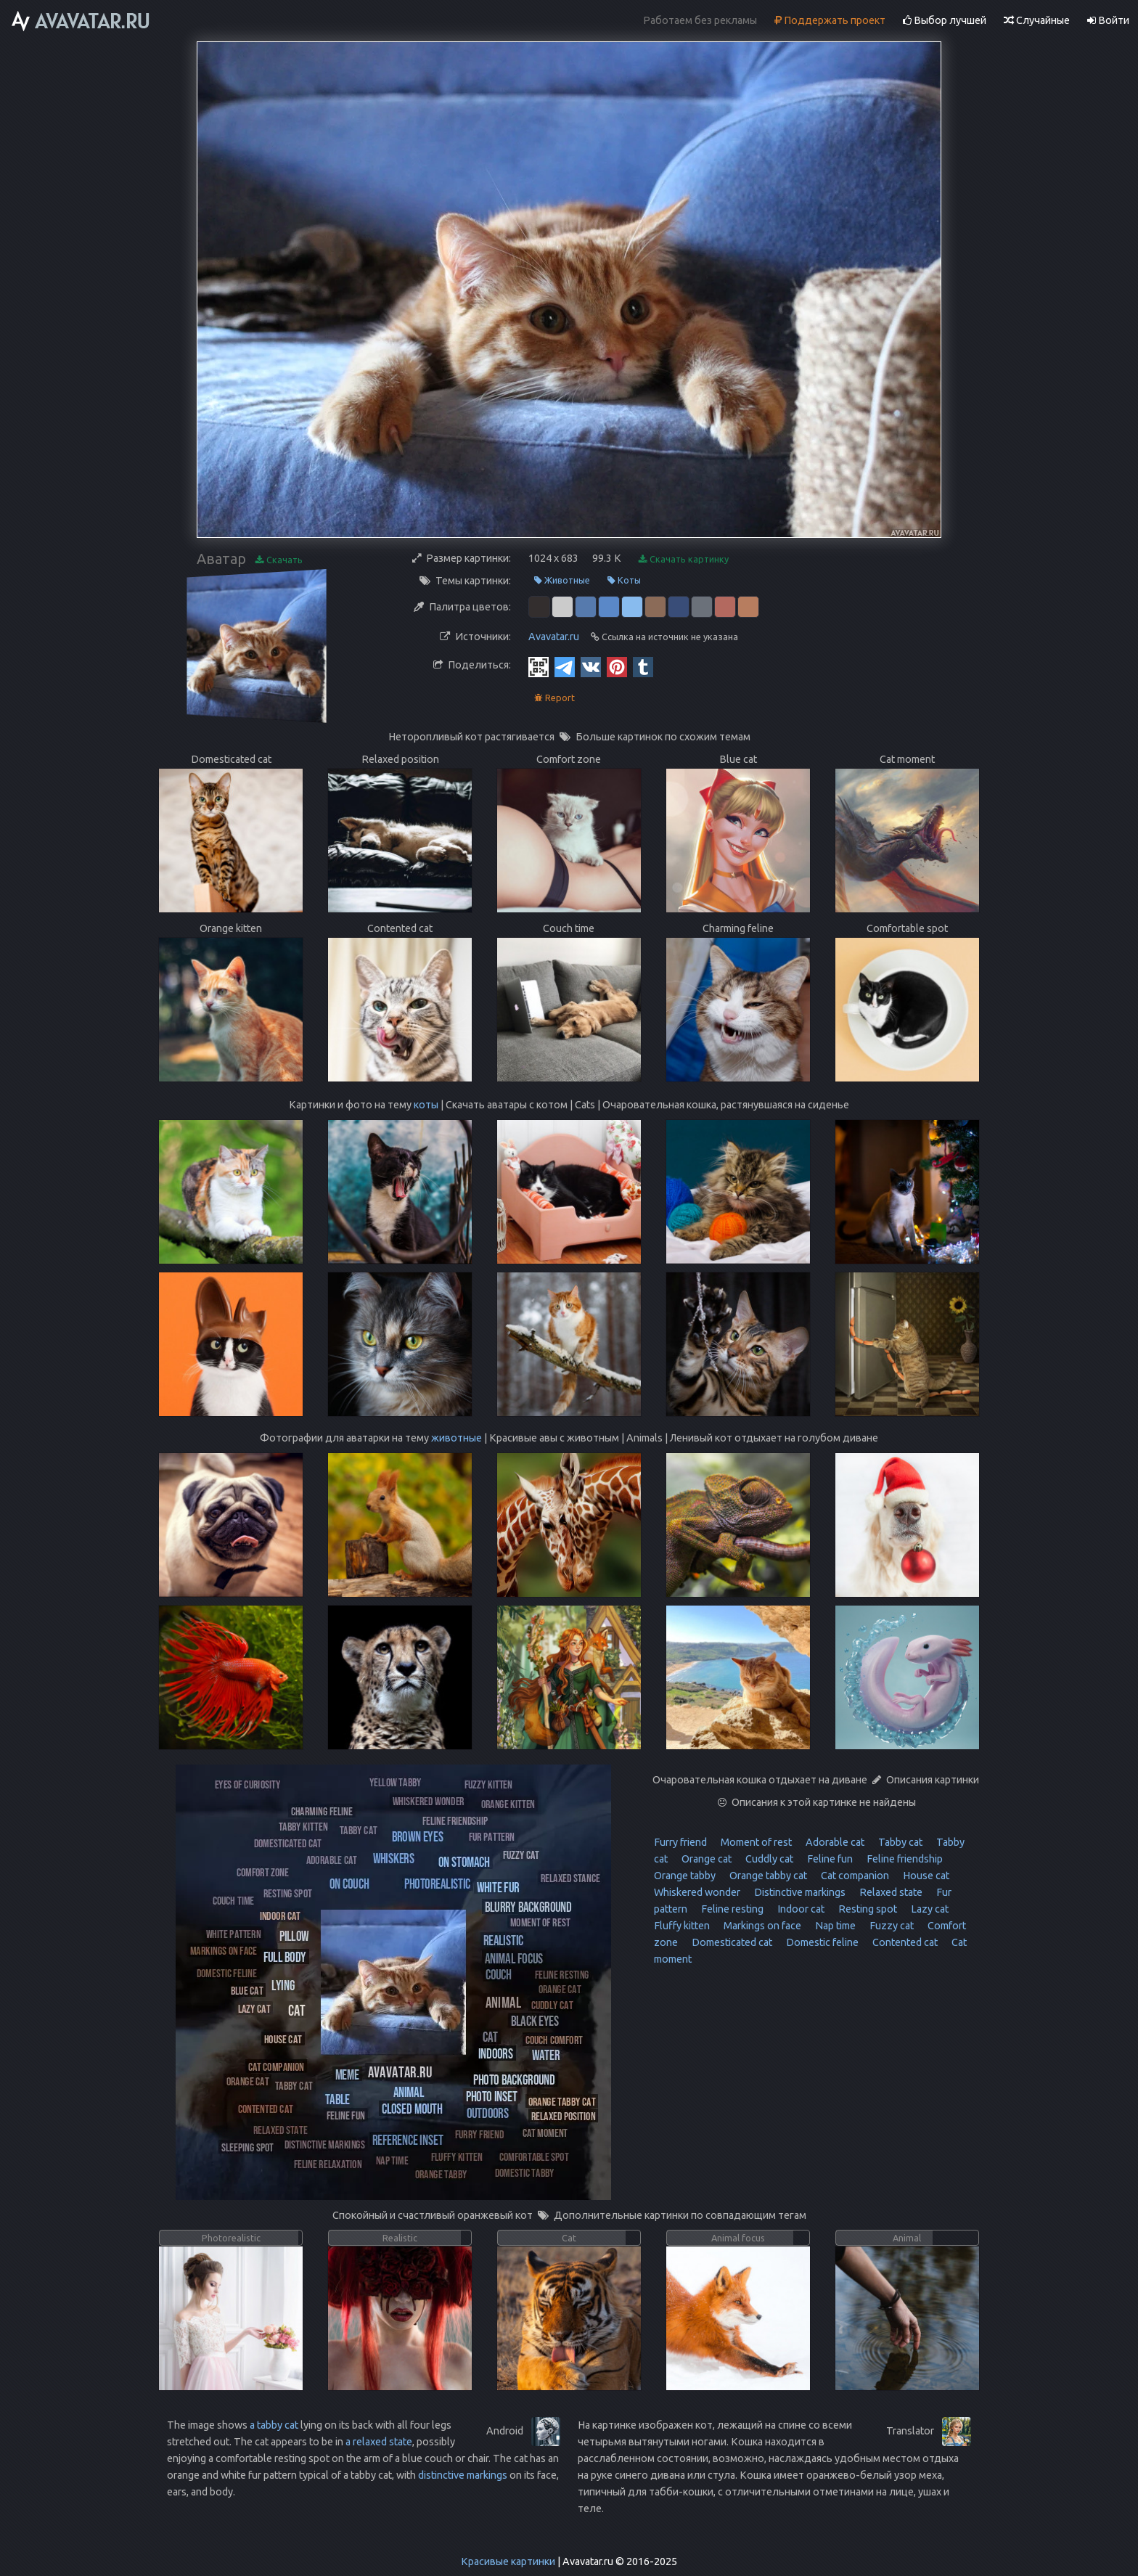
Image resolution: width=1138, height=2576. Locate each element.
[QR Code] (538, 666)
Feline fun (829, 1859)
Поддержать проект (829, 20)
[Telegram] (564, 666)
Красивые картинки (508, 2561)
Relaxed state (889, 1892)
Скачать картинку (684, 559)
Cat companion (854, 1875)
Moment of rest (755, 1842)
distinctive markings (462, 2475)
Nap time (834, 1925)
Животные (562, 580)
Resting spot (866, 1909)
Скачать (279, 560)
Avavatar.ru (553, 636)
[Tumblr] (643, 666)
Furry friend (680, 1842)
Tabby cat (899, 1842)
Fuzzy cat (890, 1925)
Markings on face (761, 1925)
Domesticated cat (730, 1942)
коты (426, 1105)
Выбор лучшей (944, 20)
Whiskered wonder (697, 1892)
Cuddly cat (768, 1859)
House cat (925, 1875)
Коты (624, 580)
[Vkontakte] (591, 666)
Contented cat (904, 1942)
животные (456, 1438)
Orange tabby (685, 1875)
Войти (1108, 20)
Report (554, 697)
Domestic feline (821, 1942)
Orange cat (705, 1859)
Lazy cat (929, 1909)
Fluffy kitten (682, 1925)
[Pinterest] (617, 666)
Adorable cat (833, 1842)
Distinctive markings (799, 1892)
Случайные (1037, 20)
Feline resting (731, 1909)
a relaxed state (378, 2442)
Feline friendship (903, 1859)
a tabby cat (274, 2425)
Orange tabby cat (767, 1875)
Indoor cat (799, 1909)
